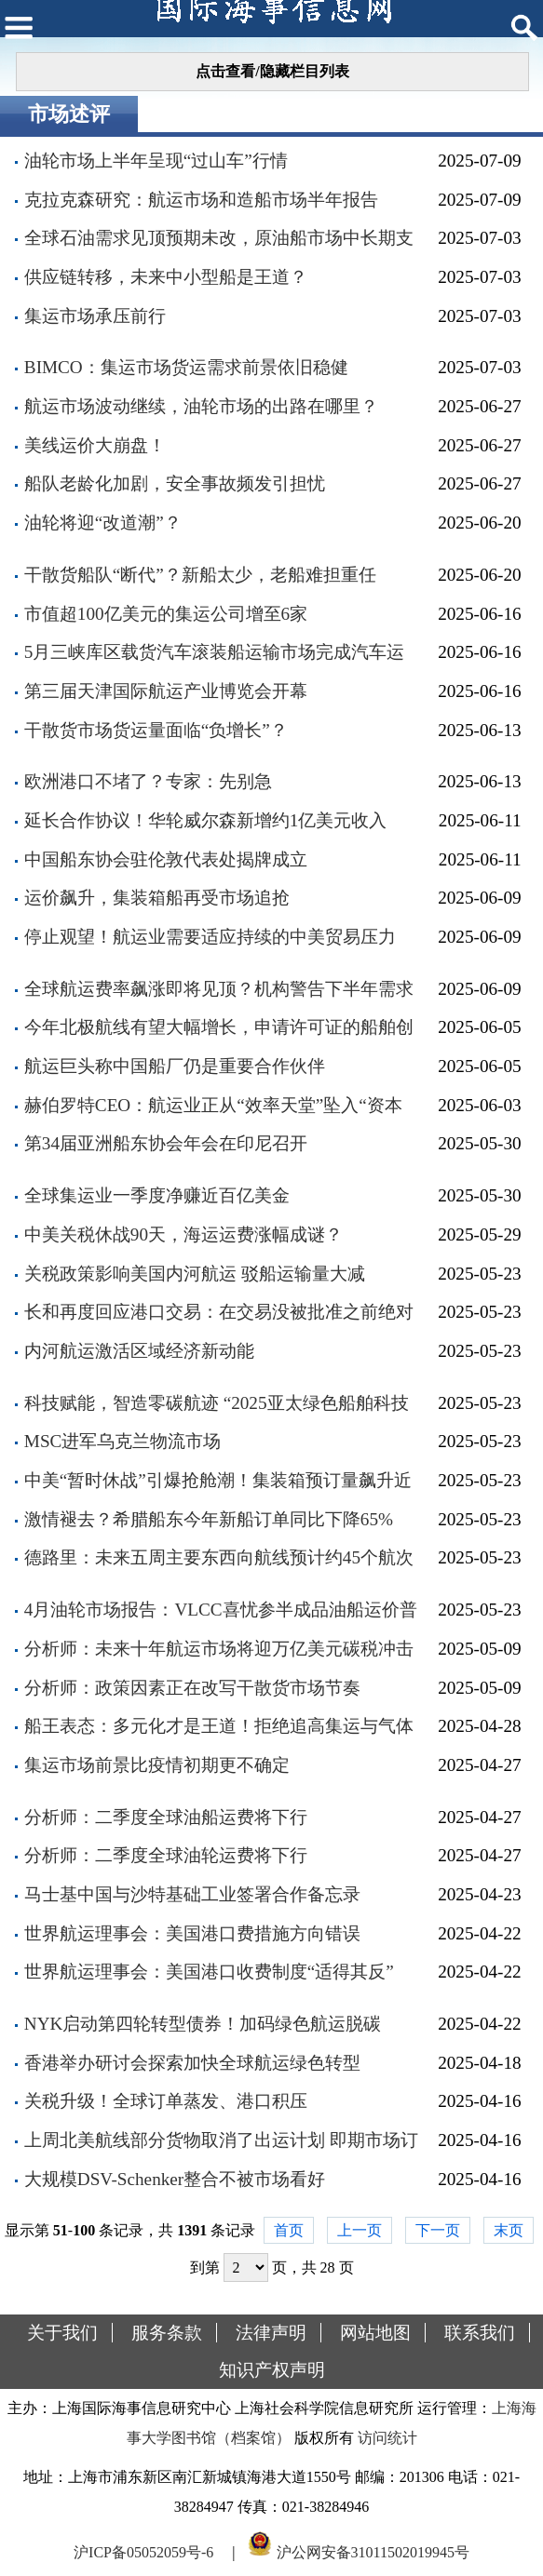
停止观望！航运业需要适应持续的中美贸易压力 (210, 936)
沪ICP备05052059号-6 (143, 2551)
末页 (508, 2230)
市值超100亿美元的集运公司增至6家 (165, 614)
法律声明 (271, 2332)
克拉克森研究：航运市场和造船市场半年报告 (201, 199)
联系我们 (479, 2332)
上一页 (359, 2230)
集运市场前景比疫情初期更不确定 (157, 1765)
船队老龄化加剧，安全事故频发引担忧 (174, 483)
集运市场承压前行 (95, 316)
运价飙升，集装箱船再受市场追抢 (157, 897)
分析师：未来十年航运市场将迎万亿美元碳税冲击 (219, 1648)
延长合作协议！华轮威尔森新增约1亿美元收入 (205, 820)
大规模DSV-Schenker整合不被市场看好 (174, 2179)
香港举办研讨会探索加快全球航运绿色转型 (192, 2063)
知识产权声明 (272, 2370)
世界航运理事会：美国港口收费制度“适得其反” (209, 1971)
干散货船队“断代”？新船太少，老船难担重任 (200, 574)
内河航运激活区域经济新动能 (139, 1351)
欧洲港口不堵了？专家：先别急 (148, 781)
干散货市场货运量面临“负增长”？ (156, 730)
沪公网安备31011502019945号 (373, 2551)
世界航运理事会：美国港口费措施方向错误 (192, 1933)
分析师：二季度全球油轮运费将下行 (165, 1855)
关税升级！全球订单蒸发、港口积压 (165, 2101)
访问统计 (387, 2438)
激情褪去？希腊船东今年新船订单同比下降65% (208, 1519)
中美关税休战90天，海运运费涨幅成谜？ (183, 1234)
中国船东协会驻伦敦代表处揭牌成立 (165, 859)
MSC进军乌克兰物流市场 (123, 1441)
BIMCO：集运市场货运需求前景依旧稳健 (186, 367)
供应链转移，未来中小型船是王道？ (165, 277)
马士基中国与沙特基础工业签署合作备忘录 (192, 1894)
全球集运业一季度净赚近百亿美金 (157, 1195)
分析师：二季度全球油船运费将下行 (165, 1817)
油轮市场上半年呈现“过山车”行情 (156, 160)
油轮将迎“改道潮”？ (103, 522)
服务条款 (166, 2332)
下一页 (437, 2230)
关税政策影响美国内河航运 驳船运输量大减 (194, 1273)
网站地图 (375, 2332)
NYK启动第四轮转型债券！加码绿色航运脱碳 (203, 2023)
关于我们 (62, 2332)
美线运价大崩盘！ (95, 445)
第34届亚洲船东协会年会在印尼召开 (165, 1143)
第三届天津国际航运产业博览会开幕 (165, 691)
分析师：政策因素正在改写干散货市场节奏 (192, 1687)
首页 (289, 2230)
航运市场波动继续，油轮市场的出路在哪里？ (201, 406)
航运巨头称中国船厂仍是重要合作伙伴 (174, 1066)
